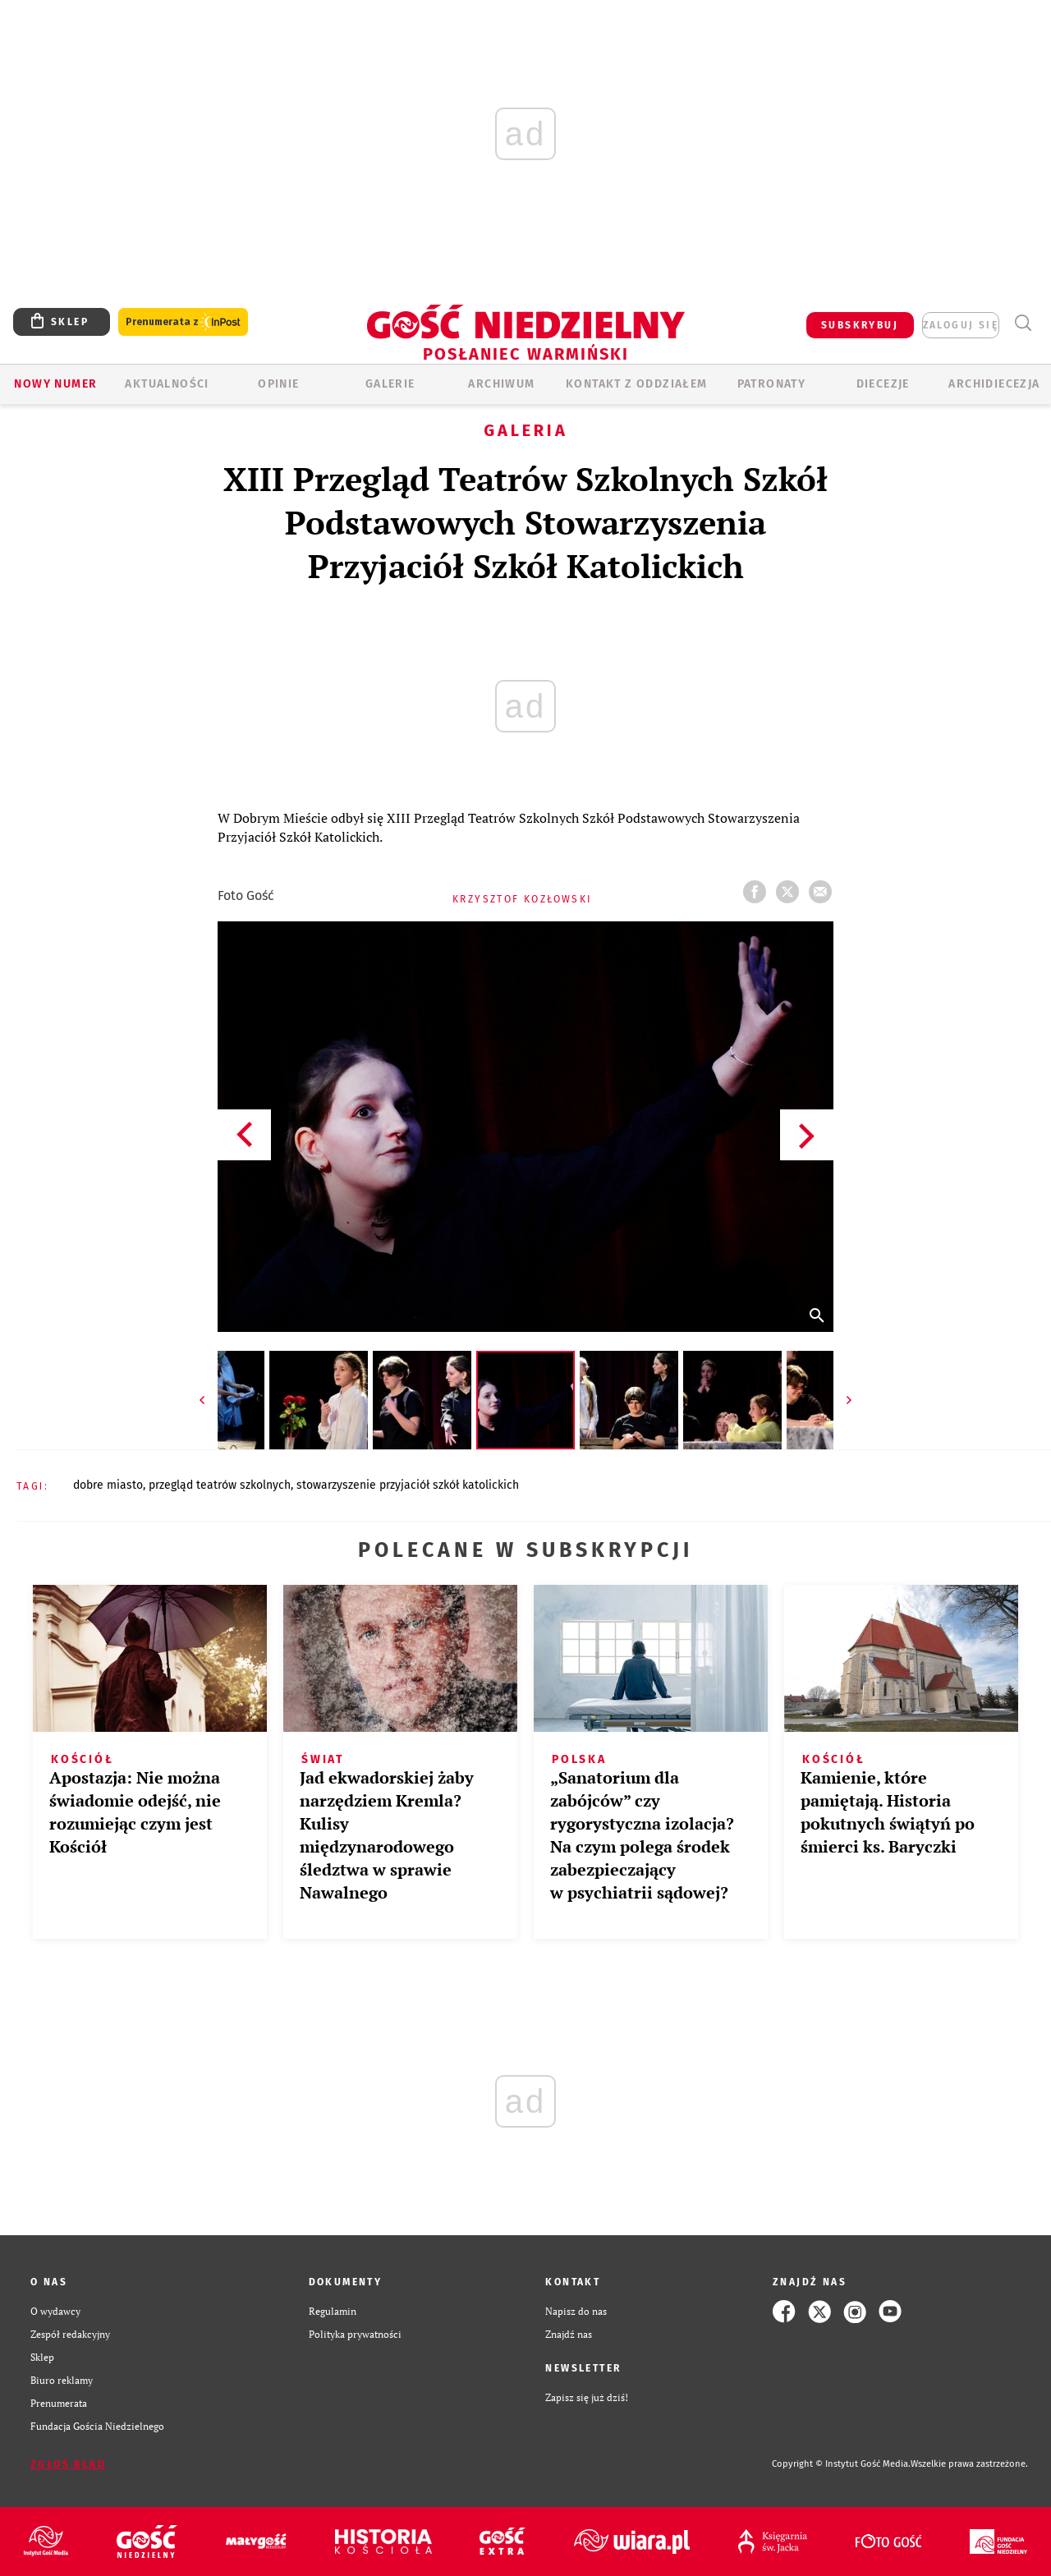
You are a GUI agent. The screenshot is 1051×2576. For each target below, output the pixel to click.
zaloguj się (960, 325)
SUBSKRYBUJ (859, 325)
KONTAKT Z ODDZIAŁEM (637, 384)
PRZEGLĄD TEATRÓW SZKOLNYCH (220, 1485)
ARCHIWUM (501, 384)
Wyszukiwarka (1022, 323)
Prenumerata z (183, 322)
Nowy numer (55, 384)
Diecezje (883, 384)
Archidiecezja (994, 384)
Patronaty (771, 384)
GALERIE (390, 384)
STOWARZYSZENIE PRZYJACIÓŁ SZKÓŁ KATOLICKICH (407, 1485)
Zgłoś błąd (68, 2464)
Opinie (278, 384)
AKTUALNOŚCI (167, 384)
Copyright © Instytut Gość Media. (841, 2464)
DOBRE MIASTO (108, 1485)
